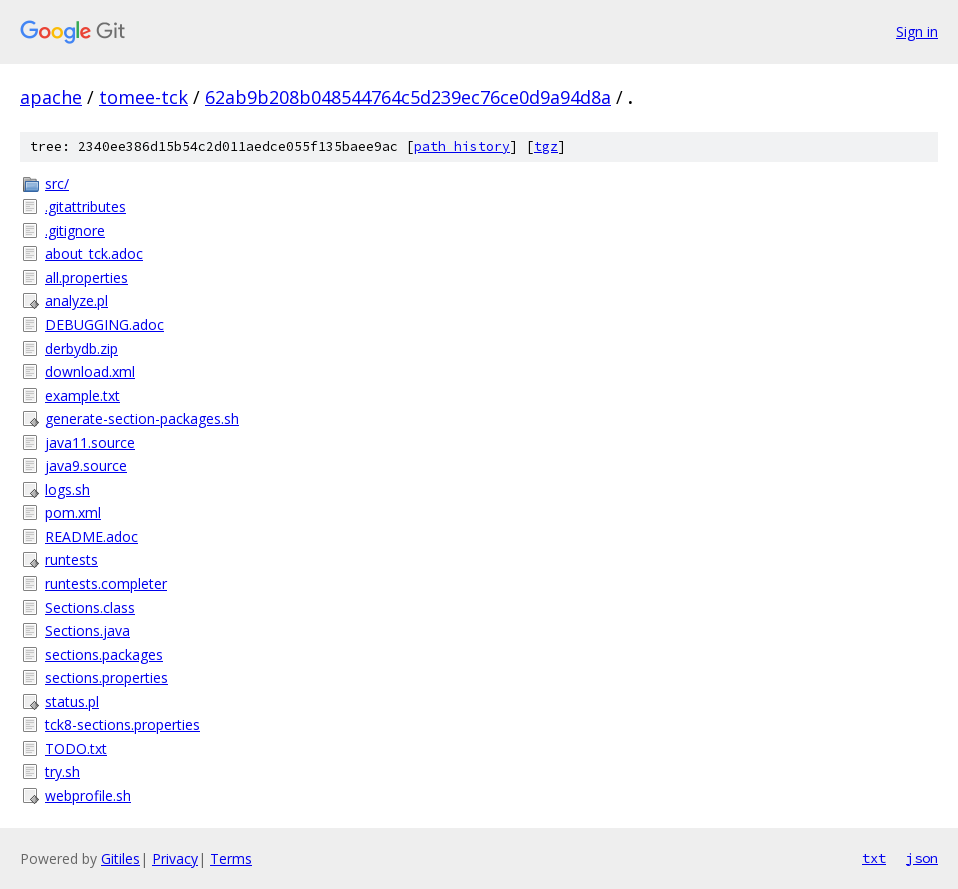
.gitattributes (85, 206)
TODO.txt (76, 748)
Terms (231, 858)
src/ (57, 183)
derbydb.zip (81, 348)
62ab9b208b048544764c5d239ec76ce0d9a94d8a (408, 97)
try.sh (62, 771)
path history (462, 146)
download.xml (90, 371)
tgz (546, 146)
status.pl (72, 701)
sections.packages (104, 654)
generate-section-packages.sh (142, 418)
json (922, 858)
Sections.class (90, 607)
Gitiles (120, 858)
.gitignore (75, 230)
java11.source (90, 442)
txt (874, 858)
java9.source (86, 465)
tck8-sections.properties (122, 724)
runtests (71, 559)
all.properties (86, 277)
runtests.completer (106, 583)
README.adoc (91, 536)
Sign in (917, 31)
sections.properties (106, 677)
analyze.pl (76, 300)
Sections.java (87, 630)
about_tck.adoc (94, 253)
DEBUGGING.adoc (104, 324)
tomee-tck (143, 97)
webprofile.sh (88, 795)
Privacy (175, 858)
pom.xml (73, 512)
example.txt (82, 395)
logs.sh (67, 489)
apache (51, 97)
